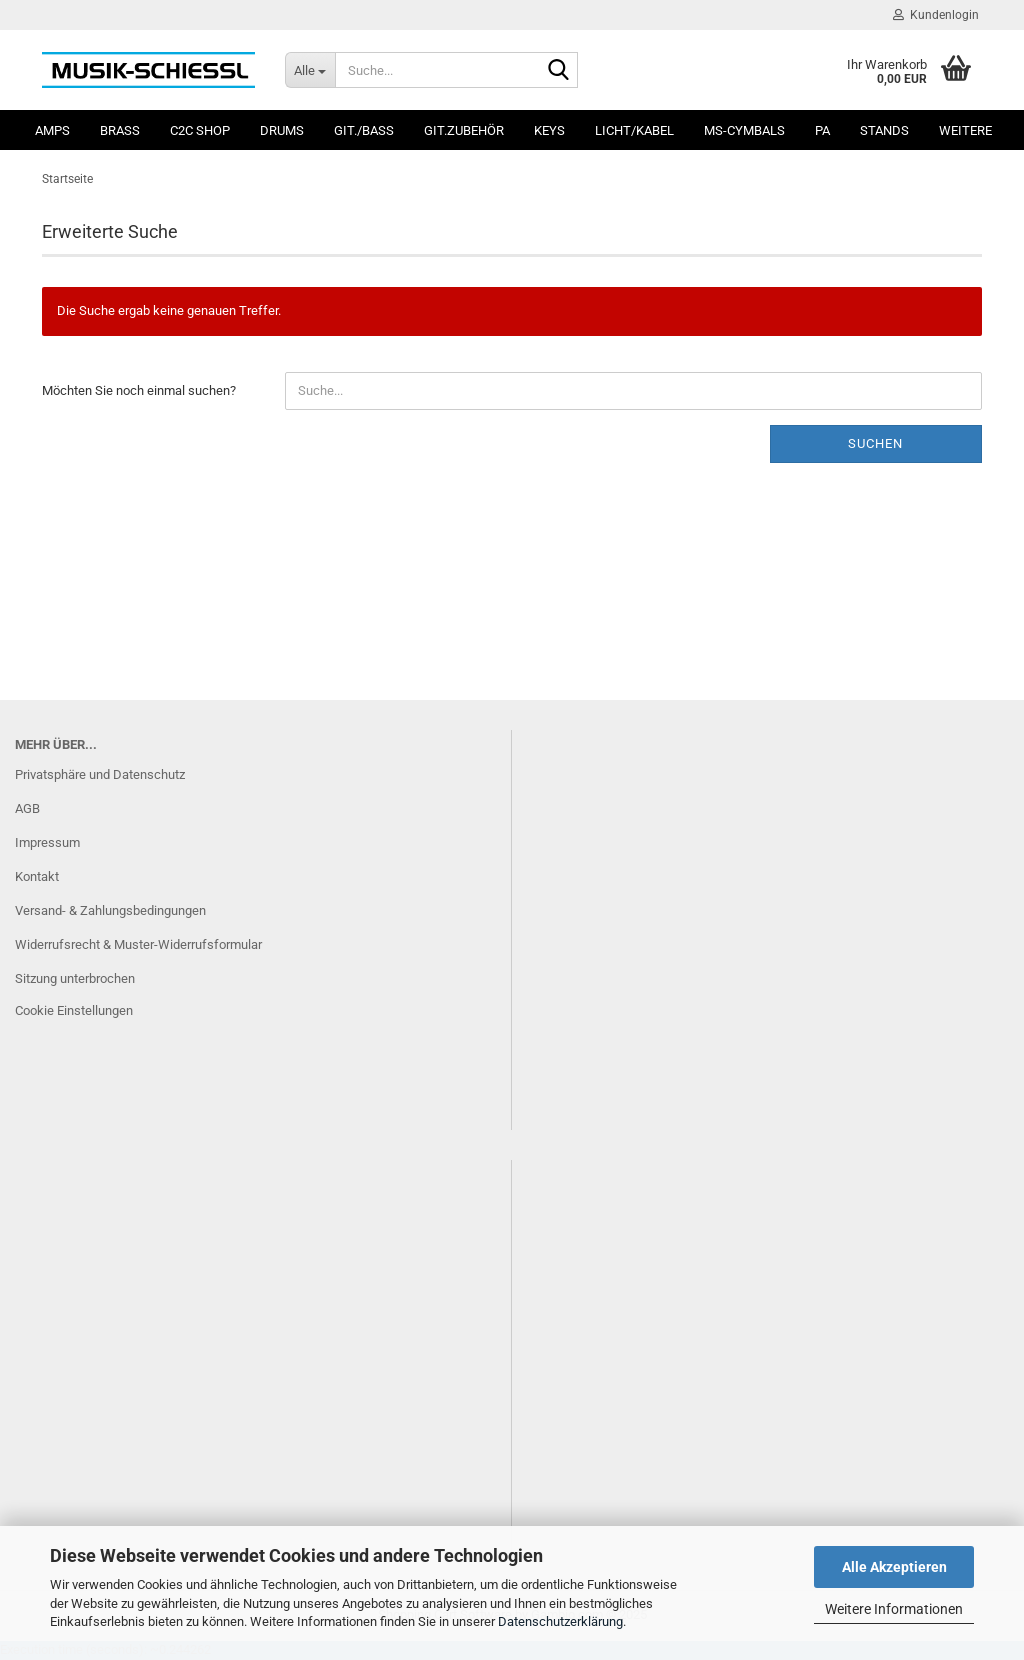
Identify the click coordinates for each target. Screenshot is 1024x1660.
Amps (52, 130)
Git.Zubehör (464, 130)
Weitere (965, 130)
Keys (549, 130)
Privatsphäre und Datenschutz (100, 774)
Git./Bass (364, 130)
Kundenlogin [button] (936, 15)
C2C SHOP (200, 130)
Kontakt (37, 876)
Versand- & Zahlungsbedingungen (110, 910)
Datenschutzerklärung (560, 1621)
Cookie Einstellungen (74, 1010)
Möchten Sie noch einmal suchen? (139, 390)
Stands (884, 130)
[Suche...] (310, 70)
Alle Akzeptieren (894, 1567)
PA (822, 130)
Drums (282, 130)
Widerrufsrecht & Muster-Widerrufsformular (138, 944)
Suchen (875, 443)
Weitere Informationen (894, 1609)
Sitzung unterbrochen (75, 978)
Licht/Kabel (634, 130)
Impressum (47, 842)
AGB (27, 808)
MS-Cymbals (744, 130)
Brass (120, 130)
